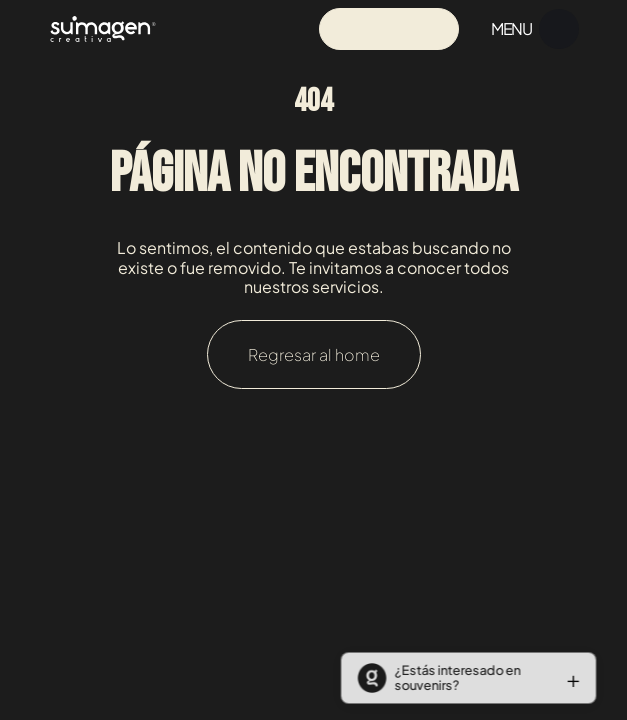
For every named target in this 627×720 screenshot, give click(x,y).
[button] (464, 678)
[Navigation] (103, 28)
